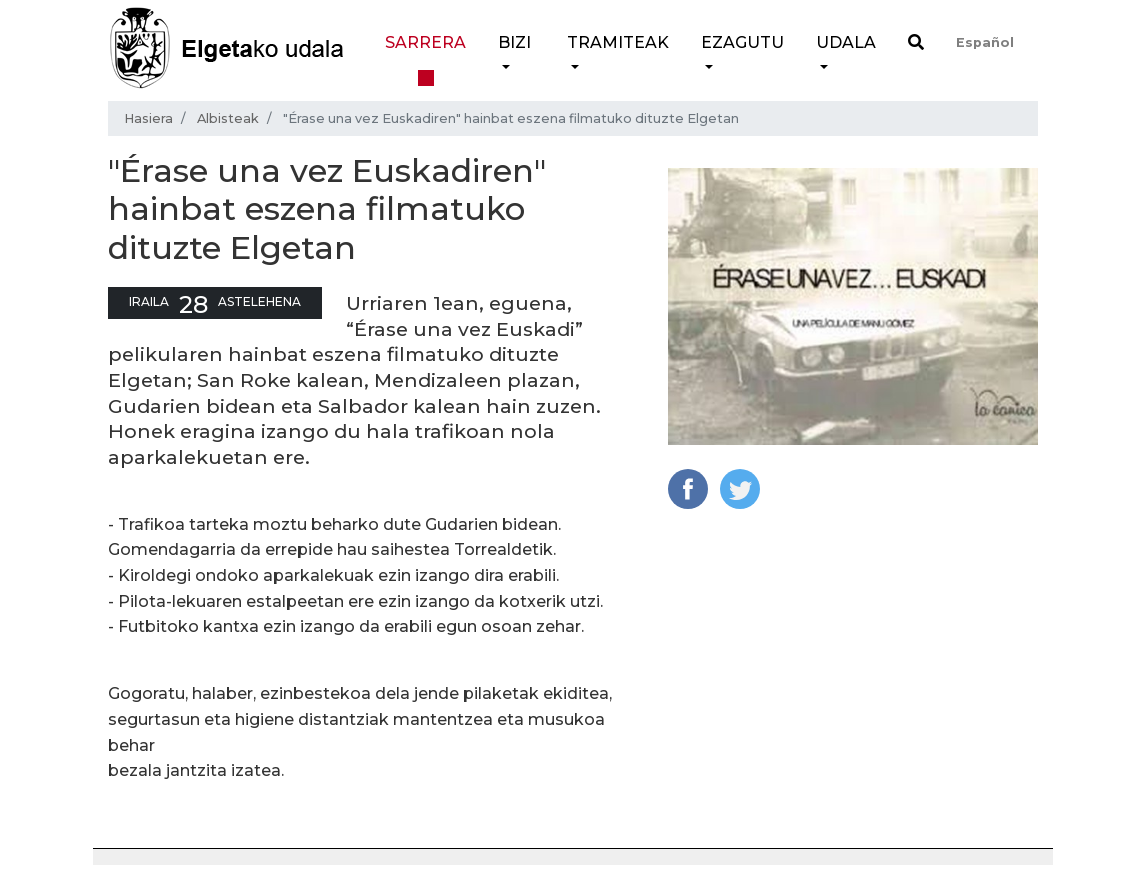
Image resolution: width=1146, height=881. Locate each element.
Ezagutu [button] (742, 42)
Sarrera (425, 42)
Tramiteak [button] (618, 42)
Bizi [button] (514, 42)
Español (985, 42)
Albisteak (228, 118)
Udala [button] (846, 42)
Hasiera (148, 118)
